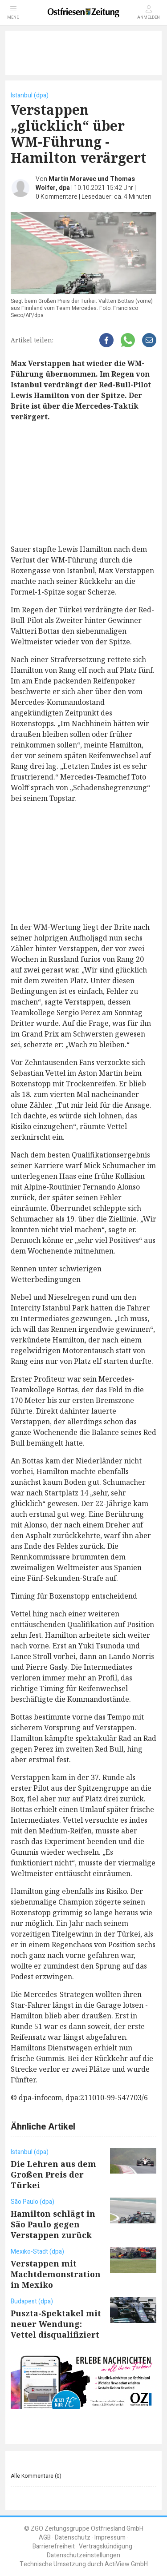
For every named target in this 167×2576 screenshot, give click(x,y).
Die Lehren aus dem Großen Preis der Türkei (53, 2174)
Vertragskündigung (105, 2546)
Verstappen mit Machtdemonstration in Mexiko (56, 2274)
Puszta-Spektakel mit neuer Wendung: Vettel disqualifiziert (56, 2324)
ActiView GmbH (126, 2564)
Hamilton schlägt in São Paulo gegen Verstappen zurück (53, 2224)
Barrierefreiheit (54, 2546)
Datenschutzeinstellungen (83, 2555)
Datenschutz (72, 2537)
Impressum (110, 2537)
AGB (45, 2537)
